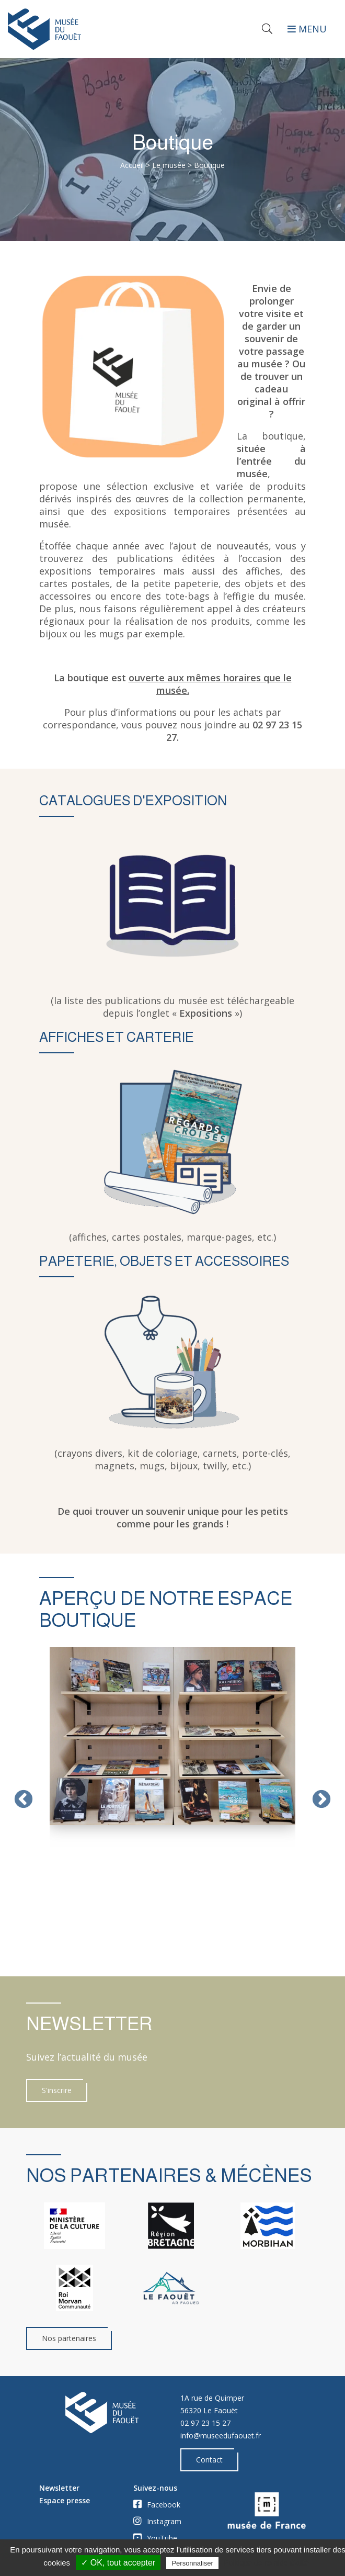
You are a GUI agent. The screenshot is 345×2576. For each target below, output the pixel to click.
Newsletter (59, 2488)
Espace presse (64, 2500)
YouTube (155, 2538)
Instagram (157, 2521)
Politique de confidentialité (266, 2563)
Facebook (156, 2504)
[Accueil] (86, 29)
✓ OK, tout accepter (118, 2562)
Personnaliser (192, 2563)
